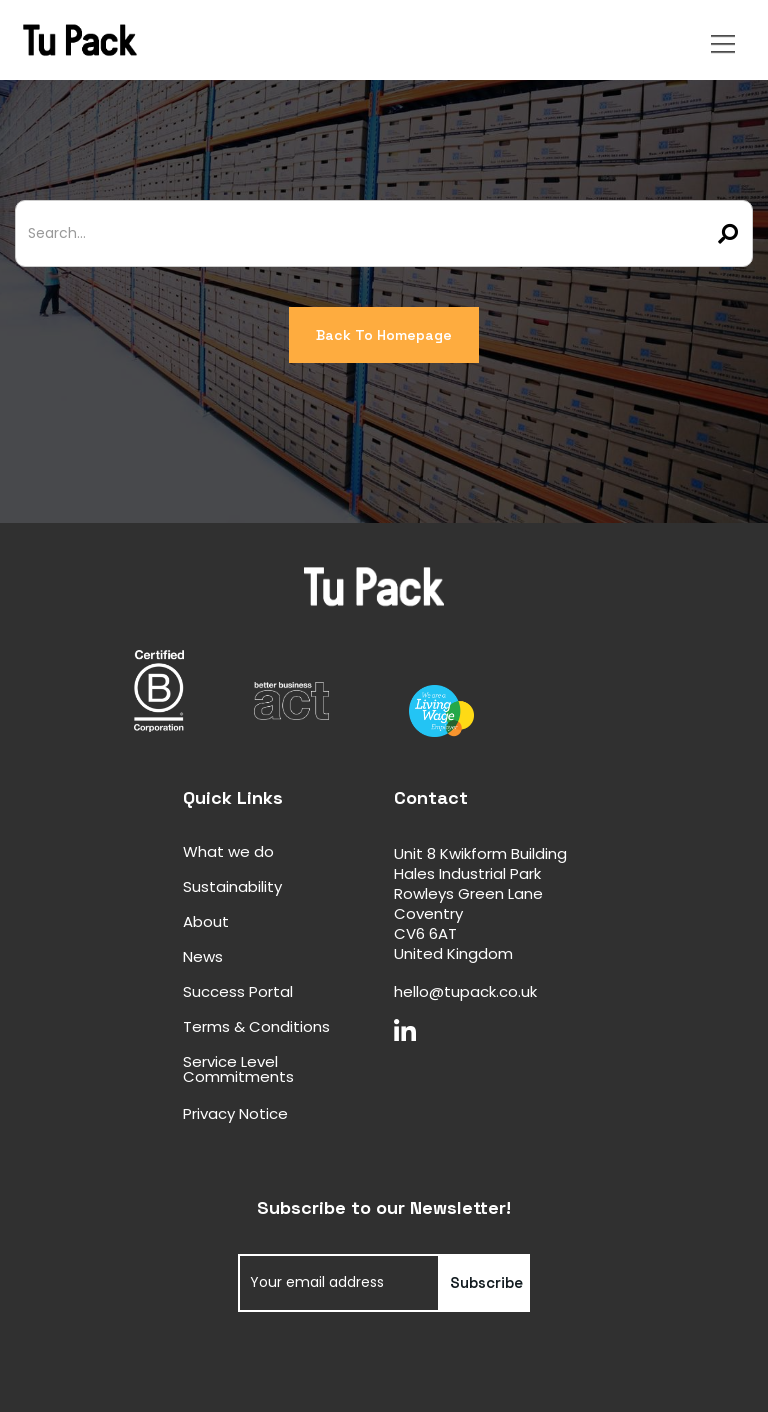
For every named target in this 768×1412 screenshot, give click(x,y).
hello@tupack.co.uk (465, 991)
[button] (726, 40)
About (206, 921)
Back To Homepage (384, 335)
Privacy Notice (235, 1113)
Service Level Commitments (238, 1069)
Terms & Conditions (256, 1026)
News (203, 956)
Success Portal (238, 991)
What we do (228, 851)
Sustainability (232, 886)
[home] (352, 40)
